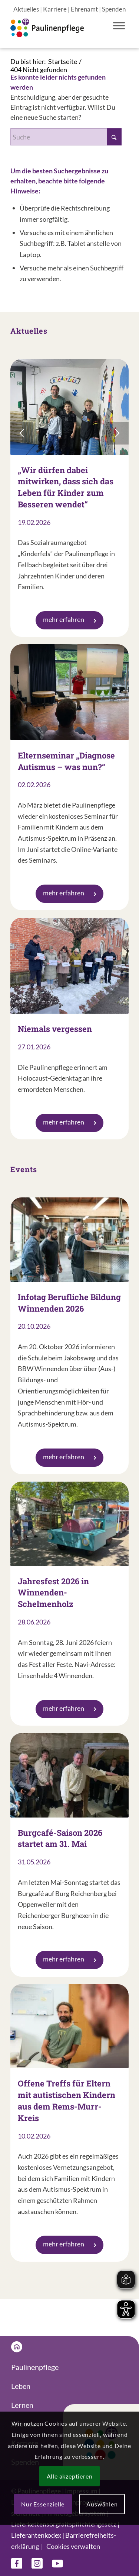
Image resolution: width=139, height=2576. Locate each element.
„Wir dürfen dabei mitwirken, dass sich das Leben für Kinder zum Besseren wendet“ (65, 487)
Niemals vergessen (55, 1028)
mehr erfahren (69, 619)
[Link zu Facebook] (16, 2563)
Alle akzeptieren (70, 2476)
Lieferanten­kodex (36, 2535)
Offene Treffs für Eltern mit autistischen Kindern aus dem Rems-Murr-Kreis (66, 2100)
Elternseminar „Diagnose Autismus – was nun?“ (66, 761)
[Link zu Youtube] (57, 2563)
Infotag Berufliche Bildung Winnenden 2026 (69, 1303)
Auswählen (102, 2504)
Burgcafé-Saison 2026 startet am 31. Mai (60, 1838)
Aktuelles (26, 9)
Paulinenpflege (35, 2366)
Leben (20, 2385)
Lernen (22, 2404)
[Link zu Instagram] (37, 2563)
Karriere (55, 9)
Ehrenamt (84, 9)
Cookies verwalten (73, 2546)
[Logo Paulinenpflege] (57, 33)
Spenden (114, 9)
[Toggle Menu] (119, 25)
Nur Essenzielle (42, 2504)
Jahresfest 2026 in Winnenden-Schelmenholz (53, 1593)
